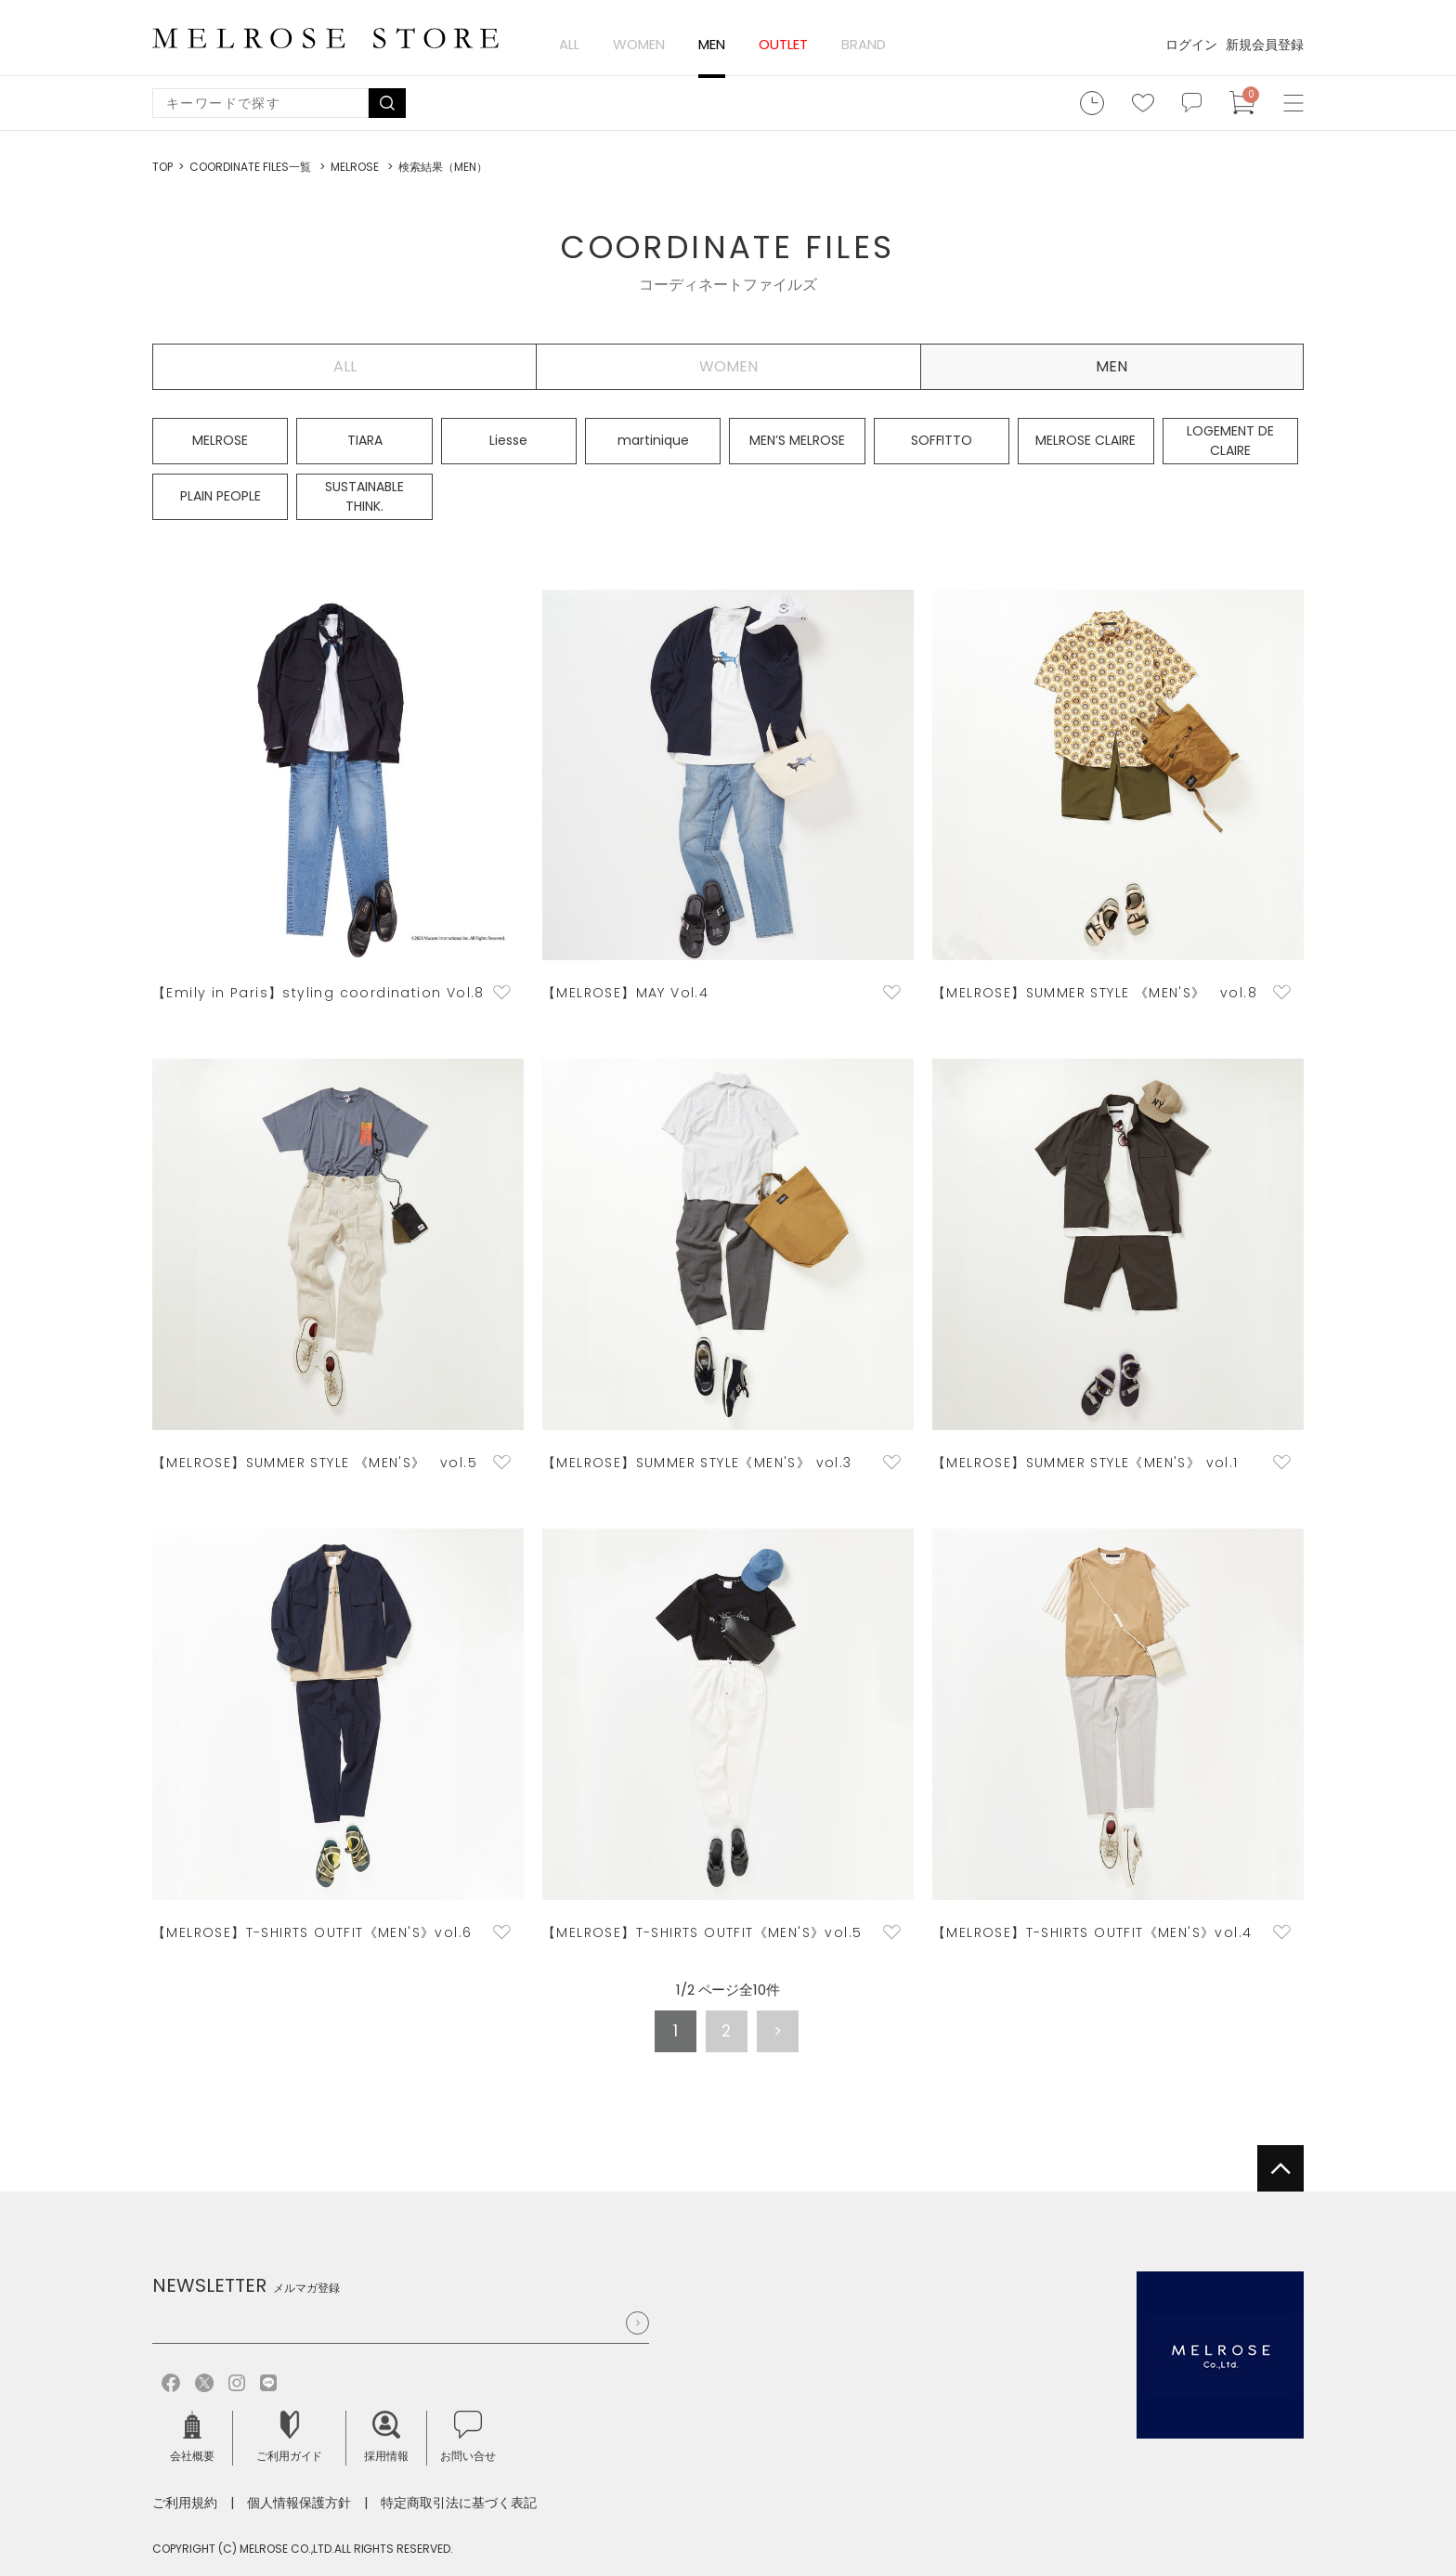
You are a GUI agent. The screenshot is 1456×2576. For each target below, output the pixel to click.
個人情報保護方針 (299, 2502)
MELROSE (220, 440)
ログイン (1191, 44)
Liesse (508, 440)
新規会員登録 (1265, 44)
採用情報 (386, 2437)
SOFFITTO (942, 440)
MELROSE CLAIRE (1085, 440)
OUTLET (783, 44)
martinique (653, 440)
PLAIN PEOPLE (220, 496)
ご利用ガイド (289, 2437)
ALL (569, 44)
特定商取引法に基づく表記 (459, 2502)
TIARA (365, 440)
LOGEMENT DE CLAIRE (1230, 441)
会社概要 (192, 2437)
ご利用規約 (184, 2502)
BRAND (863, 44)
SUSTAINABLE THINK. (364, 496)
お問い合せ (468, 2437)
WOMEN (639, 44)
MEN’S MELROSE (797, 440)
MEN (711, 44)
